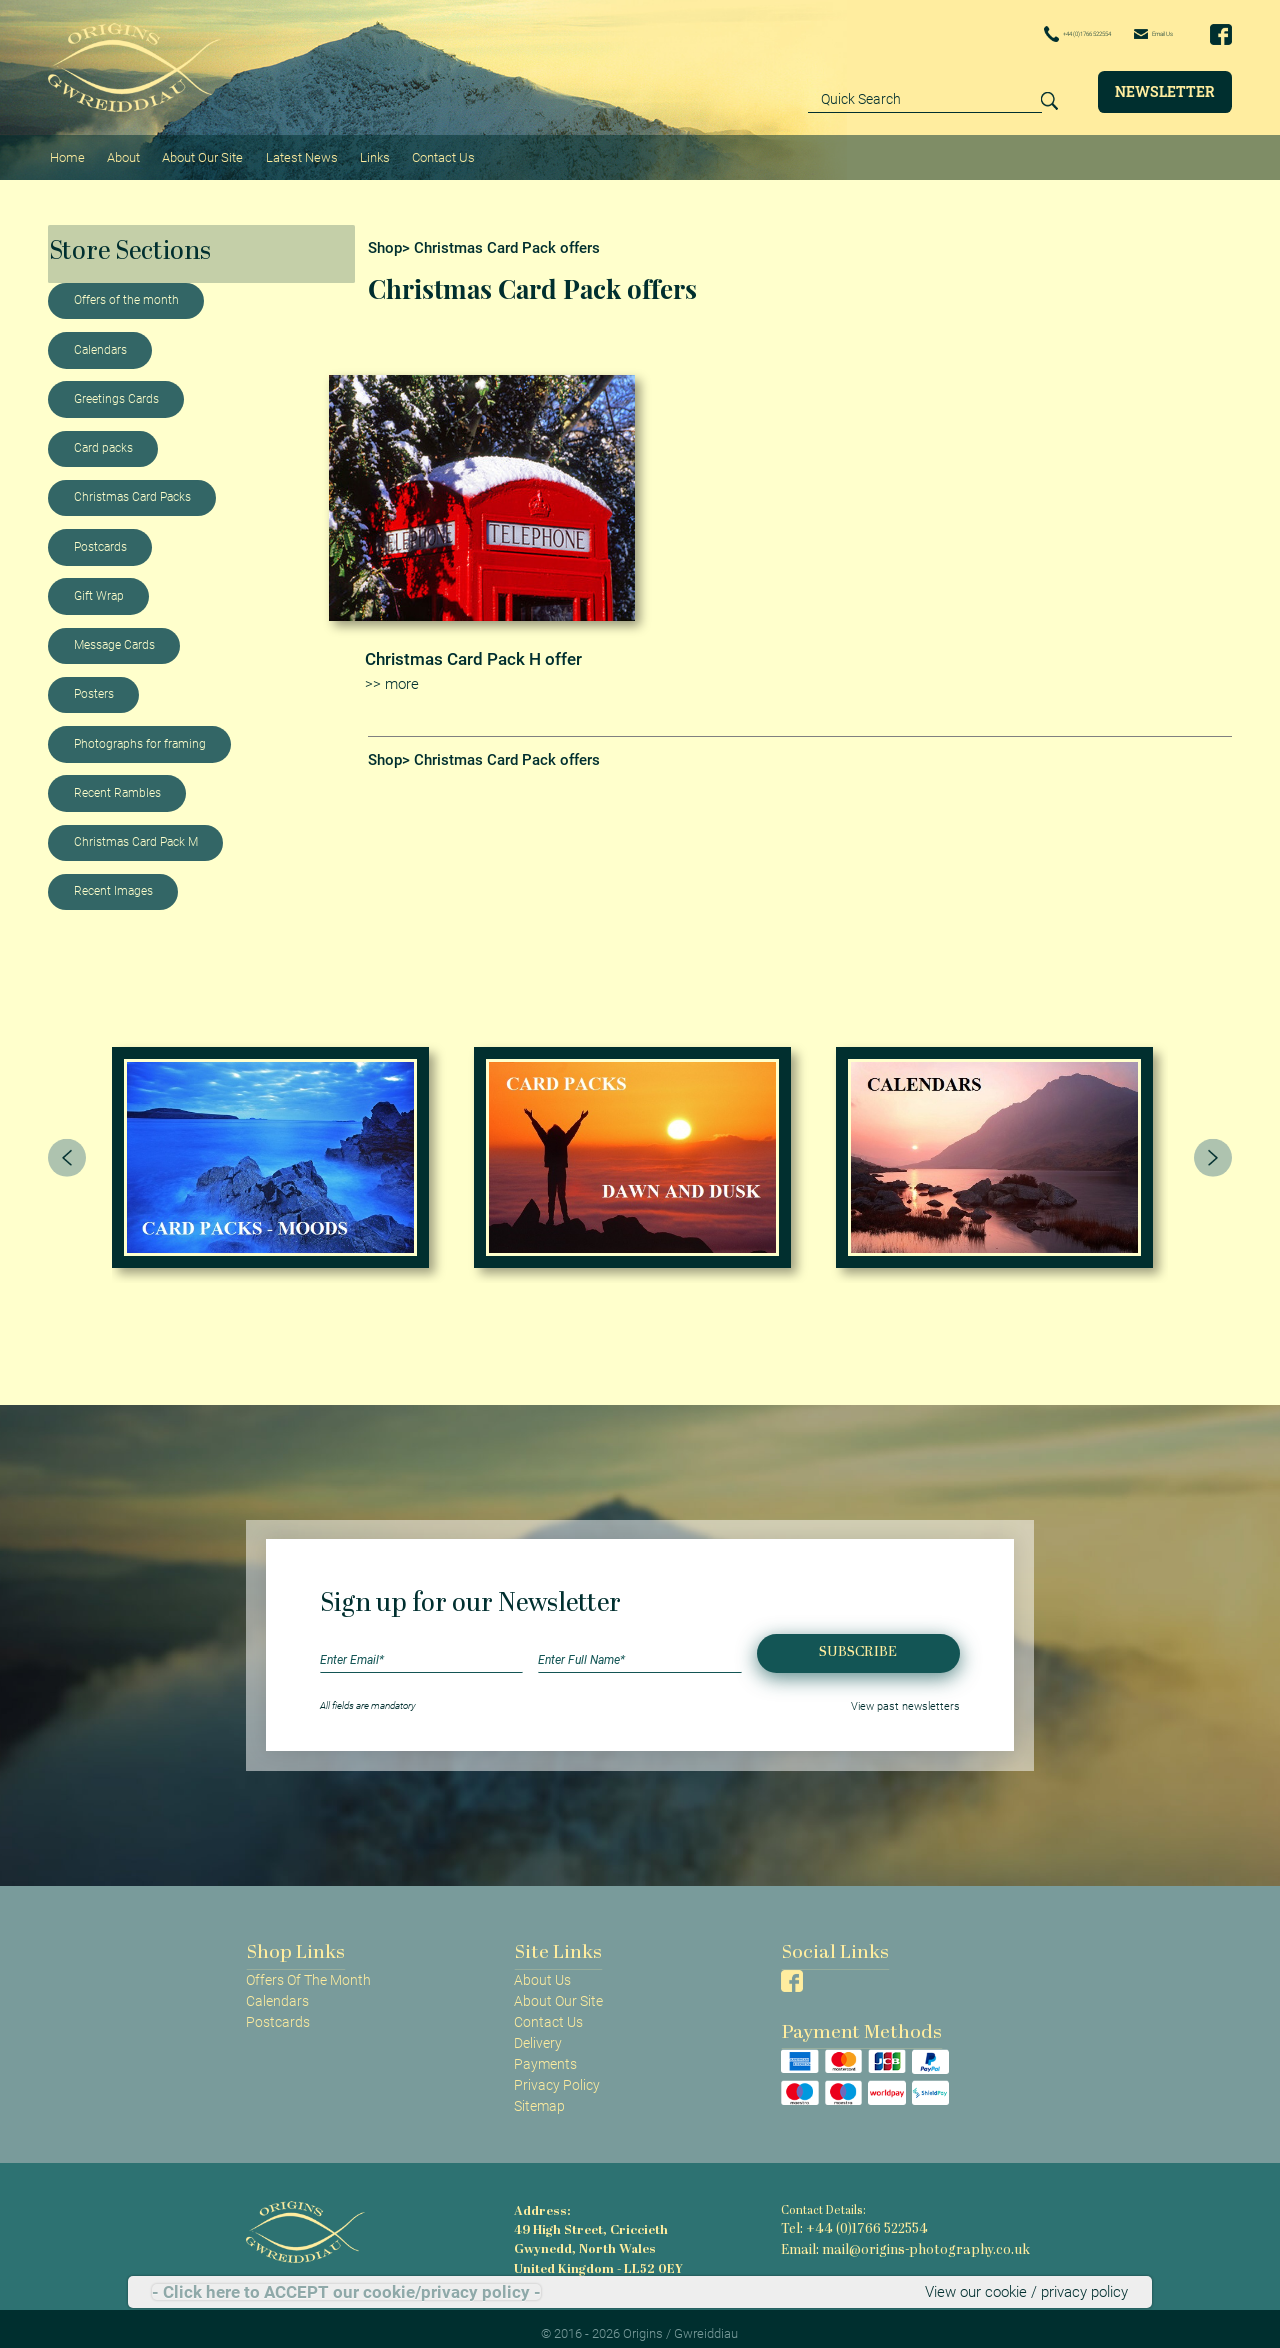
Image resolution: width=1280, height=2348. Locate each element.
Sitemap (539, 2095)
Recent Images (113, 881)
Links (361, 150)
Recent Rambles (117, 782)
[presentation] (67, 1146)
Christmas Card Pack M (136, 831)
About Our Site (194, 150)
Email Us (1138, 33)
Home (65, 150)
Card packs (103, 437)
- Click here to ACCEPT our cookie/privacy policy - (346, 2292)
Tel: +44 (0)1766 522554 (844, 2217)
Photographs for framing (140, 733)
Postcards (100, 536)
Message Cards (114, 634)
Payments (545, 2053)
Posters (94, 684)
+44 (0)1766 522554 (1012, 34)
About (118, 150)
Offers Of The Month (308, 1969)
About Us (542, 1969)
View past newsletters (913, 1694)
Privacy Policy (557, 2074)
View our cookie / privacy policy (1031, 2292)
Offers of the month (126, 290)
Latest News (291, 150)
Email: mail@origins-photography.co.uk (885, 2235)
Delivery (538, 2032)
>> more (389, 672)
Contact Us (426, 150)
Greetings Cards (116, 388)
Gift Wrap (99, 585)
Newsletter (1165, 90)
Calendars (100, 339)
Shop (385, 237)
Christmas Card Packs (132, 487)
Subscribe (858, 1642)
